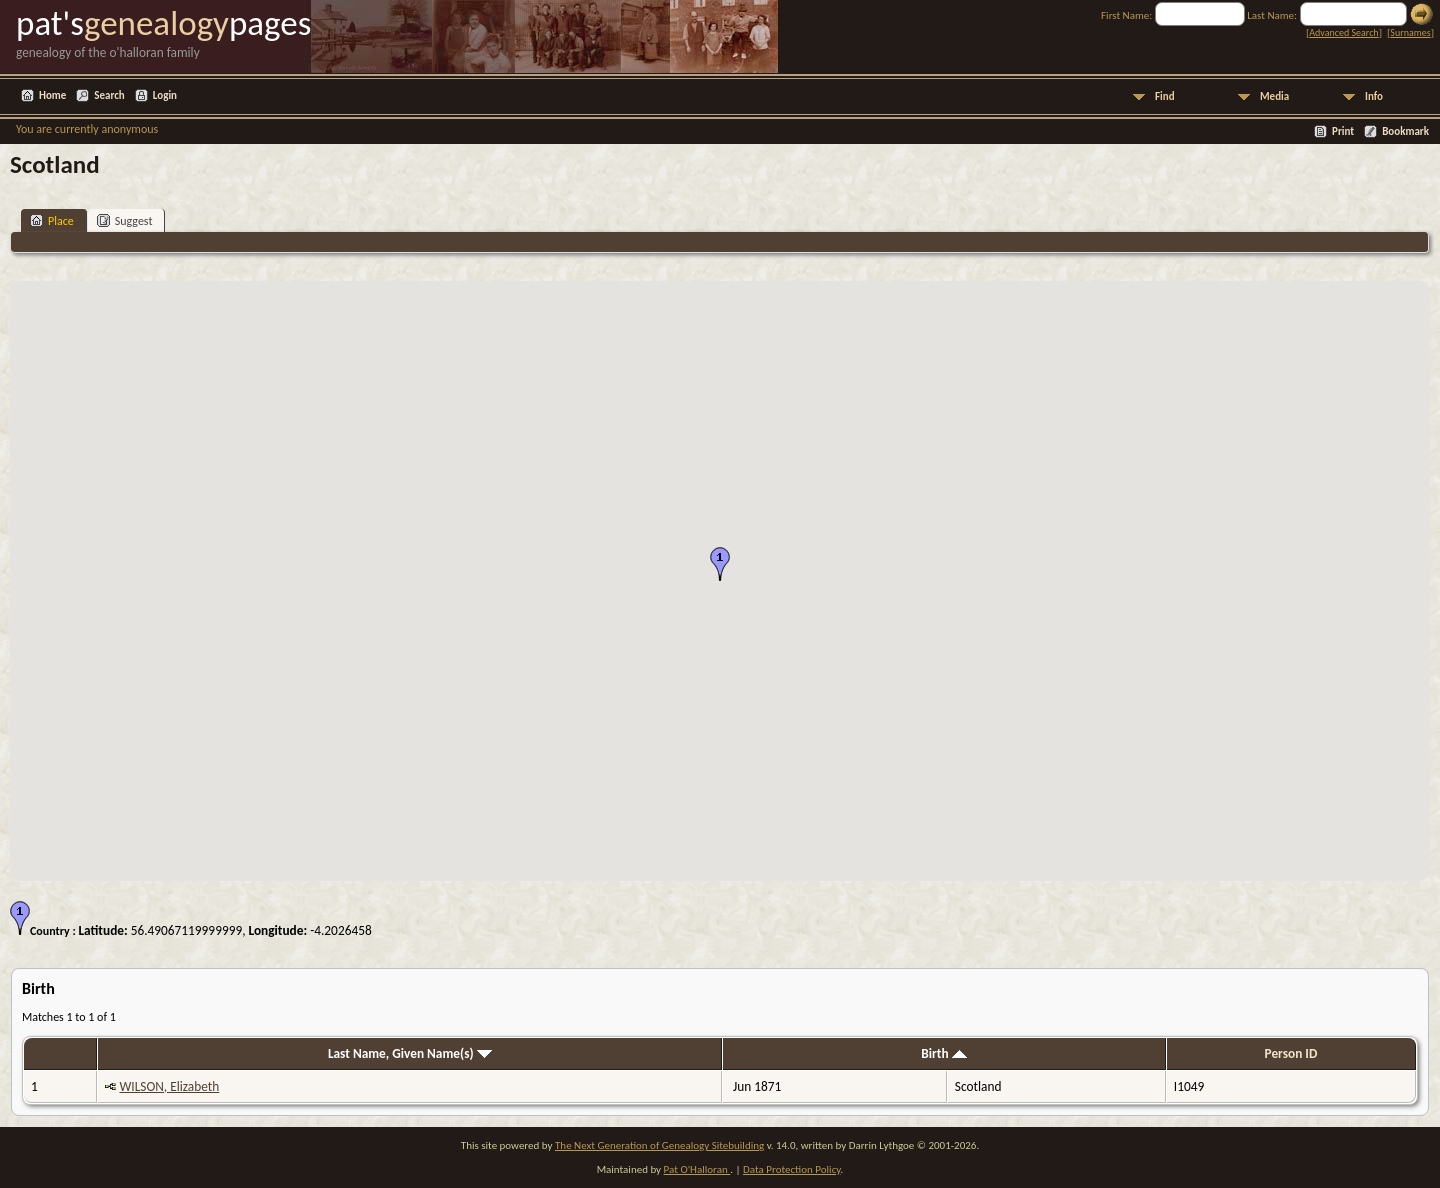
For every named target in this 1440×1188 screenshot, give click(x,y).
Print (1343, 131)
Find (1165, 96)
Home (52, 95)
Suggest (125, 220)
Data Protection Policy (792, 1169)
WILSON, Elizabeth (169, 1086)
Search (109, 95)
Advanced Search (1343, 32)
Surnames (1410, 32)
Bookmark (1405, 131)
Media (1274, 96)
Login (165, 95)
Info (1374, 96)
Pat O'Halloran (697, 1169)
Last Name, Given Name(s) (410, 1053)
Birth (943, 1053)
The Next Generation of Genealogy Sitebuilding (659, 1145)
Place (52, 220)
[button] (720, 564)
